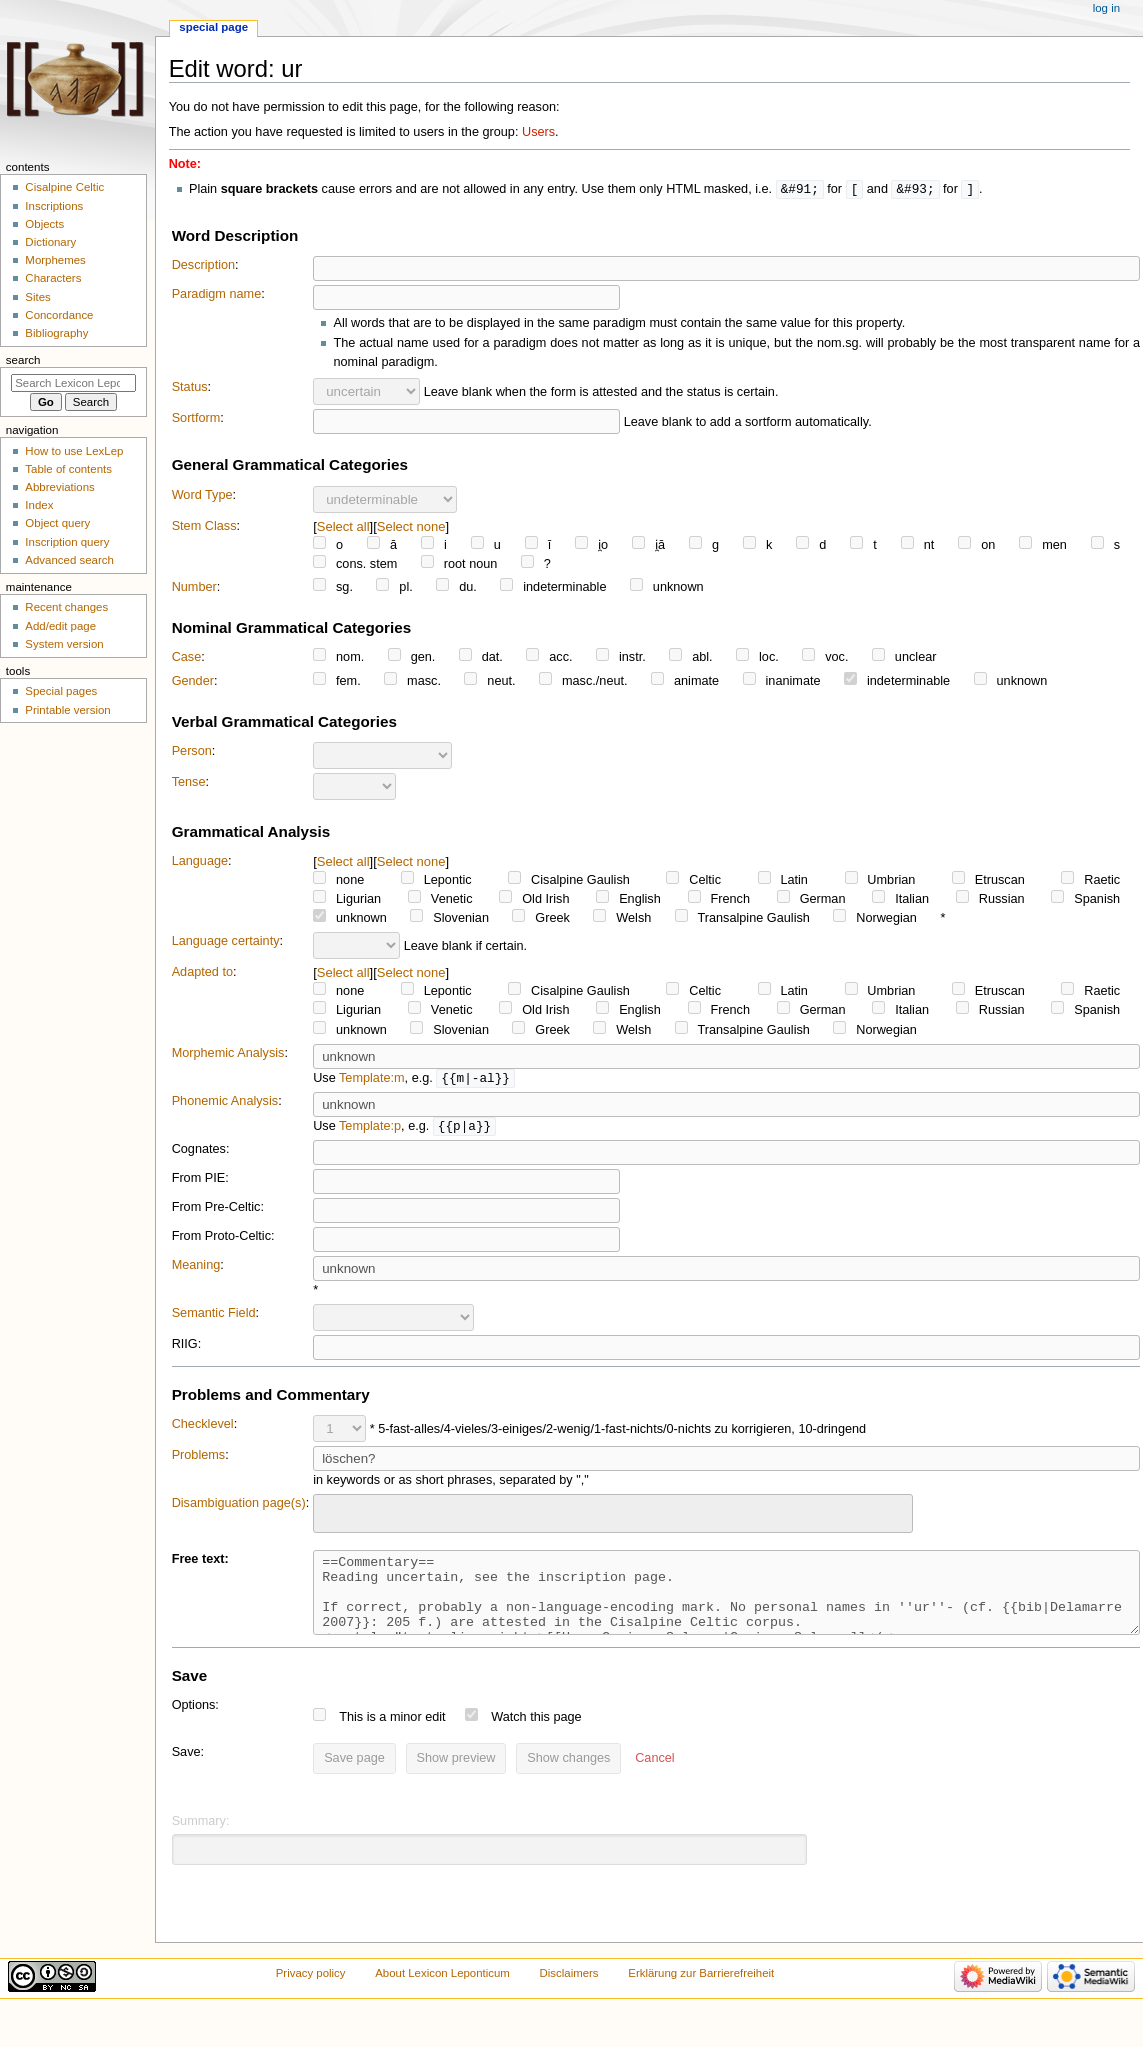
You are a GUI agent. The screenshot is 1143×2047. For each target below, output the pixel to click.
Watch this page (536, 1735)
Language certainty (226, 942)
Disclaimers (569, 1991)
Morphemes (55, 260)
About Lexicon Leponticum (442, 1991)
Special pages (61, 691)
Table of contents (68, 469)
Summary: (201, 1839)
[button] (654, 1777)
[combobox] (613, 1516)
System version (64, 644)
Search (23, 360)
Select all (343, 527)
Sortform (196, 419)
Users (538, 132)
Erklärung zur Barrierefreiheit (701, 1991)
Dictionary (50, 242)
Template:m (372, 1080)
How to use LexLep (74, 451)
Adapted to (202, 973)
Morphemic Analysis (228, 1054)
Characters (53, 278)
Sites (37, 297)
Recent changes (66, 607)
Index (39, 505)
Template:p (370, 1129)
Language (200, 862)
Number (194, 588)
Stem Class (204, 527)
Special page (213, 27)
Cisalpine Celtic (64, 187)
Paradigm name (217, 295)
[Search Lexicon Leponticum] (73, 383)
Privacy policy (311, 1991)
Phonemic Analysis (225, 1103)
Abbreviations (59, 487)
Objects (44, 224)
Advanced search (69, 560)
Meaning (196, 1268)
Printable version (67, 710)
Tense (189, 783)
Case (187, 658)
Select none (411, 527)
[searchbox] (332, 1514)
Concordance (59, 315)
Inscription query (67, 542)
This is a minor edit (392, 1735)
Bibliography (56, 333)
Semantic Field (214, 1316)
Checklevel (203, 1427)
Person (192, 752)
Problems (199, 1458)
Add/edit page (60, 626)
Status (190, 388)
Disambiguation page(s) (239, 1506)
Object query (57, 523)
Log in (1106, 8)
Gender (193, 682)
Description (203, 266)
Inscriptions (54, 206)
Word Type (202, 496)
